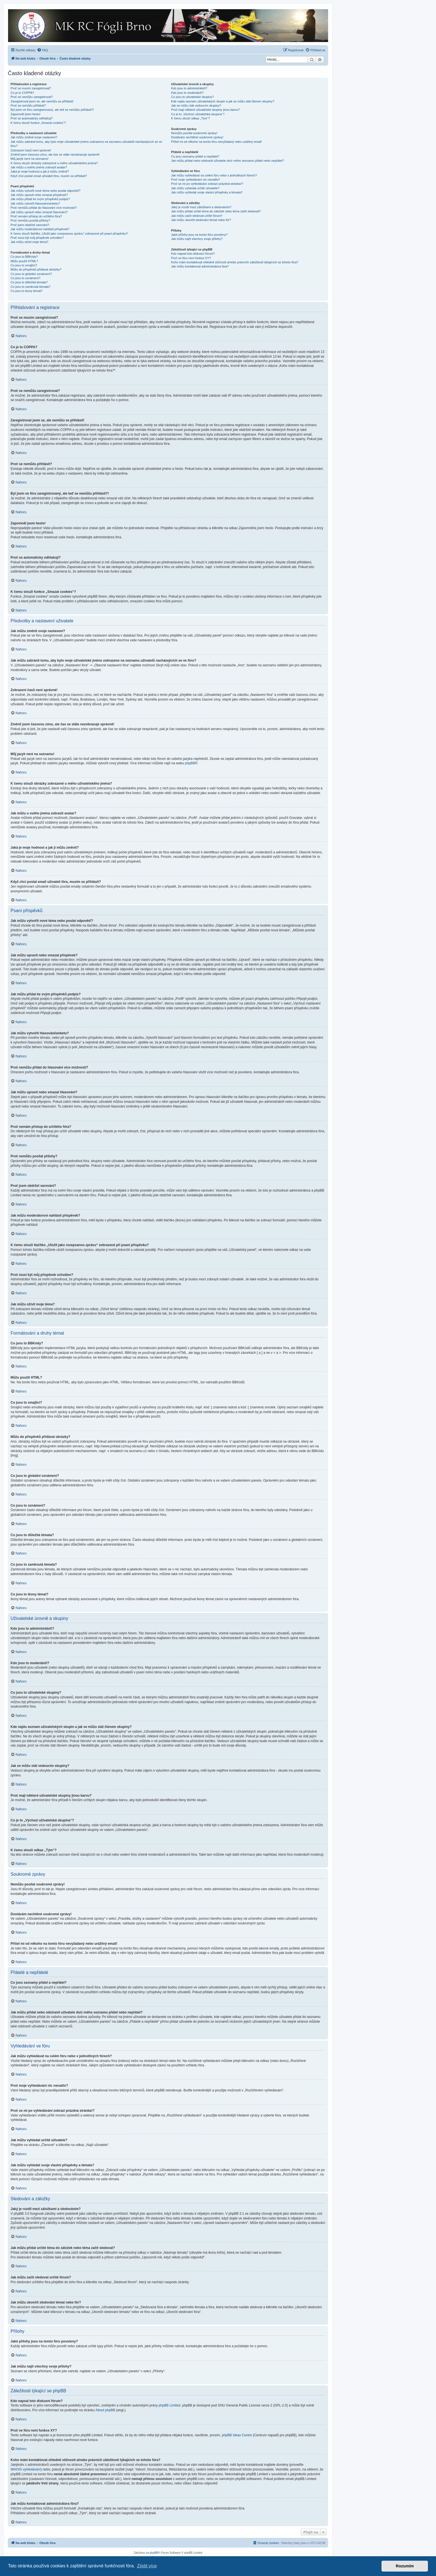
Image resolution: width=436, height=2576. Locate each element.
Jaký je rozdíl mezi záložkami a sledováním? (201, 207)
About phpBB (105, 2410)
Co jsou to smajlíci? (24, 265)
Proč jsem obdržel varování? (30, 225)
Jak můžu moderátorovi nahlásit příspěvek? (40, 229)
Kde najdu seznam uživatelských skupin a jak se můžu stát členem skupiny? (222, 101)
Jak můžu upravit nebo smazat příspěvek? (39, 195)
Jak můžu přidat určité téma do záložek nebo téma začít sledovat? (216, 211)
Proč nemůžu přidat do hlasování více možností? (44, 207)
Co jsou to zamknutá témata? (30, 286)
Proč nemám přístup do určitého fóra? (36, 216)
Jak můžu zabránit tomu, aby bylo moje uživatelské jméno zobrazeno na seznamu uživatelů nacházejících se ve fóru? (86, 144)
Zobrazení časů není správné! (31, 150)
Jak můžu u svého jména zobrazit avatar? (39, 167)
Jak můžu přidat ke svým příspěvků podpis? (40, 199)
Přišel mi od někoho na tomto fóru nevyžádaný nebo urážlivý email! (216, 141)
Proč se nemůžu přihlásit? (28, 105)
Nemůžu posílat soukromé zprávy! (194, 133)
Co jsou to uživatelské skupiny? (192, 97)
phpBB (190, 763)
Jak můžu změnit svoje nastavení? (34, 137)
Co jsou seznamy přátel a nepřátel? (195, 156)
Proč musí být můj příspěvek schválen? (37, 237)
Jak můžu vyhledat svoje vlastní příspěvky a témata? (206, 192)
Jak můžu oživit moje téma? (29, 242)
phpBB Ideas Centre (237, 2435)
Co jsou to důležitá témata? (29, 282)
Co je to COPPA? (22, 92)
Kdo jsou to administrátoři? (189, 88)
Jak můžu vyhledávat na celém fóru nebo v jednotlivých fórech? (214, 175)
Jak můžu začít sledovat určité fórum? (196, 215)
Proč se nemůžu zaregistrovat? (32, 97)
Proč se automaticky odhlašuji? (32, 118)
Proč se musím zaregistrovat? (31, 88)
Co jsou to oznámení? (25, 278)
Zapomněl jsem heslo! (26, 114)
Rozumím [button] (405, 2566)
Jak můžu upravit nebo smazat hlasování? (39, 212)
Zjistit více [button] (147, 2565)
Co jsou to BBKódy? (24, 256)
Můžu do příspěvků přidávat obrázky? (36, 269)
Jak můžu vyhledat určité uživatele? (195, 188)
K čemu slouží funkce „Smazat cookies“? (38, 122)
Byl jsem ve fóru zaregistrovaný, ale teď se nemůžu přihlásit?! (52, 109)
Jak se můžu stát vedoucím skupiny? (196, 105)
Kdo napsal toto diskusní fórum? (193, 253)
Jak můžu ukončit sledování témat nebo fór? (201, 220)
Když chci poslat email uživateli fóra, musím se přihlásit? (49, 176)
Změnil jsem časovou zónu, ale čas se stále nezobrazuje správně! (55, 154)
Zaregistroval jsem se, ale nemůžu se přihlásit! (42, 101)
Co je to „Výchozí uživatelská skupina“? (197, 114)
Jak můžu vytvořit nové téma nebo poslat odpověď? (45, 190)
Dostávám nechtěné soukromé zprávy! (197, 137)
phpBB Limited (169, 2405)
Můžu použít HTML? (24, 261)
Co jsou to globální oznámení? (31, 274)
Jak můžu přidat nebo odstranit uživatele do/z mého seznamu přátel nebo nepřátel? (227, 160)
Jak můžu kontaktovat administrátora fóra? (200, 266)
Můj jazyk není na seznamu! (29, 158)
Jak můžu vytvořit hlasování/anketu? (35, 203)
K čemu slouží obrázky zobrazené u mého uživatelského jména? (54, 163)
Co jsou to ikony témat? (27, 291)
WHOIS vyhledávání (26, 2469)
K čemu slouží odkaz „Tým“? (190, 118)
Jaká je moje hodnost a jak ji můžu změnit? (40, 171)
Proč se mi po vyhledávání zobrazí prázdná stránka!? (207, 183)
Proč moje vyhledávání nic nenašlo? (195, 179)
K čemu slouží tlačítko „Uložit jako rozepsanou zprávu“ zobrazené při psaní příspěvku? (69, 233)
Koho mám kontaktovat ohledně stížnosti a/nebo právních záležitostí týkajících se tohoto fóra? (234, 262)
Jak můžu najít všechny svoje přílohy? (196, 238)
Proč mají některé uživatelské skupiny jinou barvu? (205, 109)
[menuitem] (42, 50)
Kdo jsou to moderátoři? (187, 92)
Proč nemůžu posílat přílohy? (30, 220)
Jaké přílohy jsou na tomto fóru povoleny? (199, 234)
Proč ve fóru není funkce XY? (191, 258)
